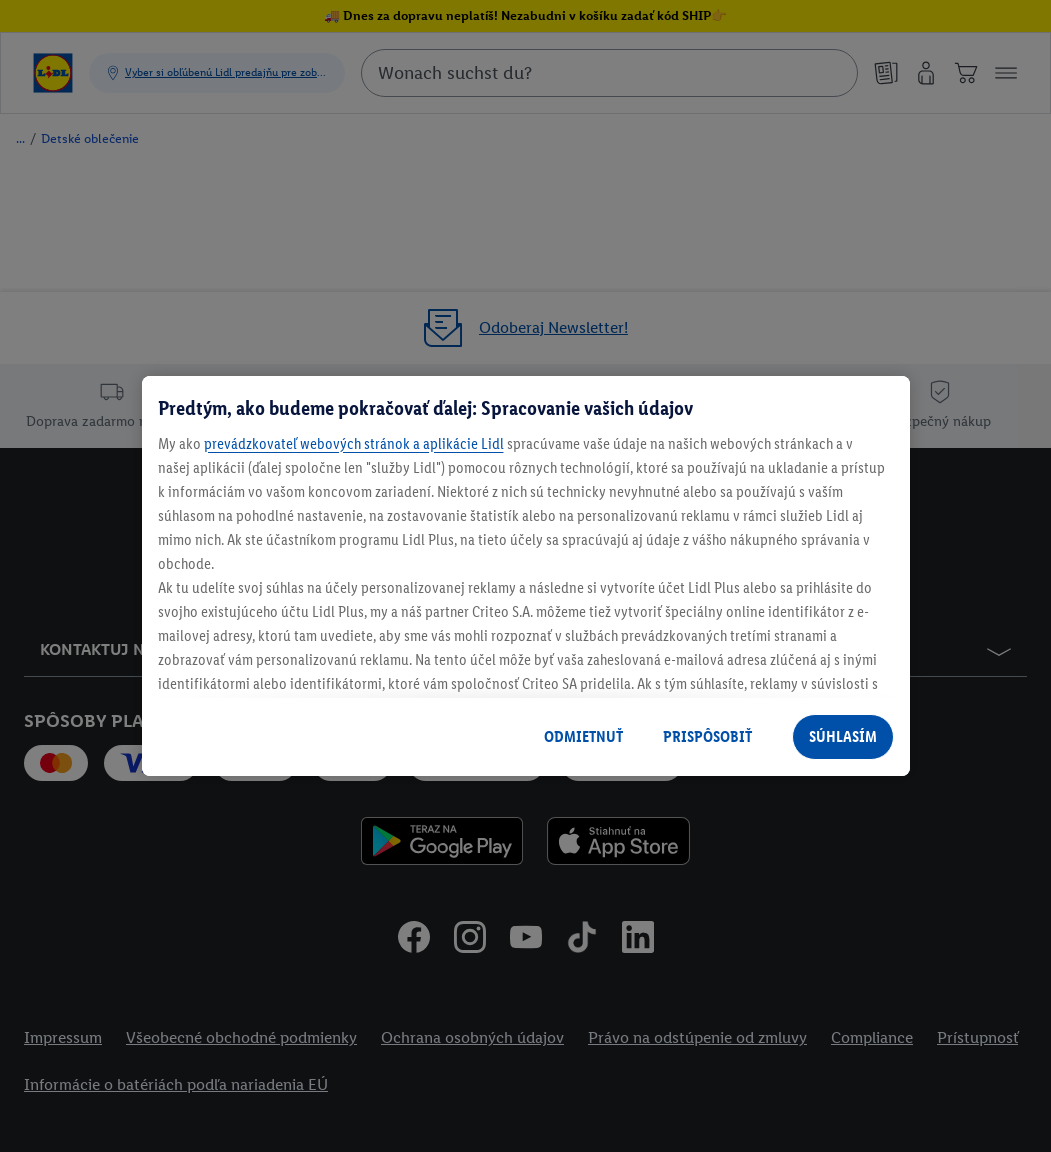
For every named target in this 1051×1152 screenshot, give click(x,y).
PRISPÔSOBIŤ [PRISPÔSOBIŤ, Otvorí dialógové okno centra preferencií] (707, 736)
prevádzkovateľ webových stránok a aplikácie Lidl (354, 443)
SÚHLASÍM (843, 736)
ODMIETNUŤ (583, 736)
